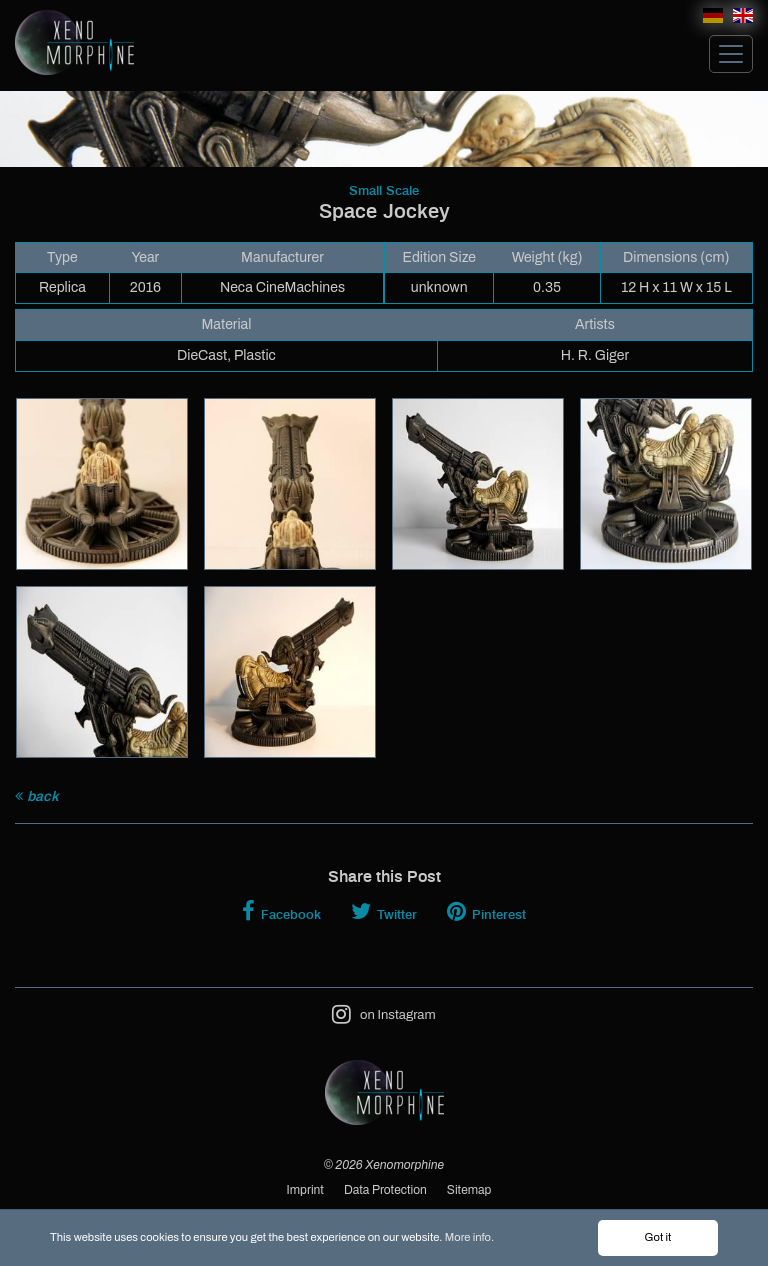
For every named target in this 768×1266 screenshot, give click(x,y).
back (37, 796)
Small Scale (384, 191)
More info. (469, 1238)
